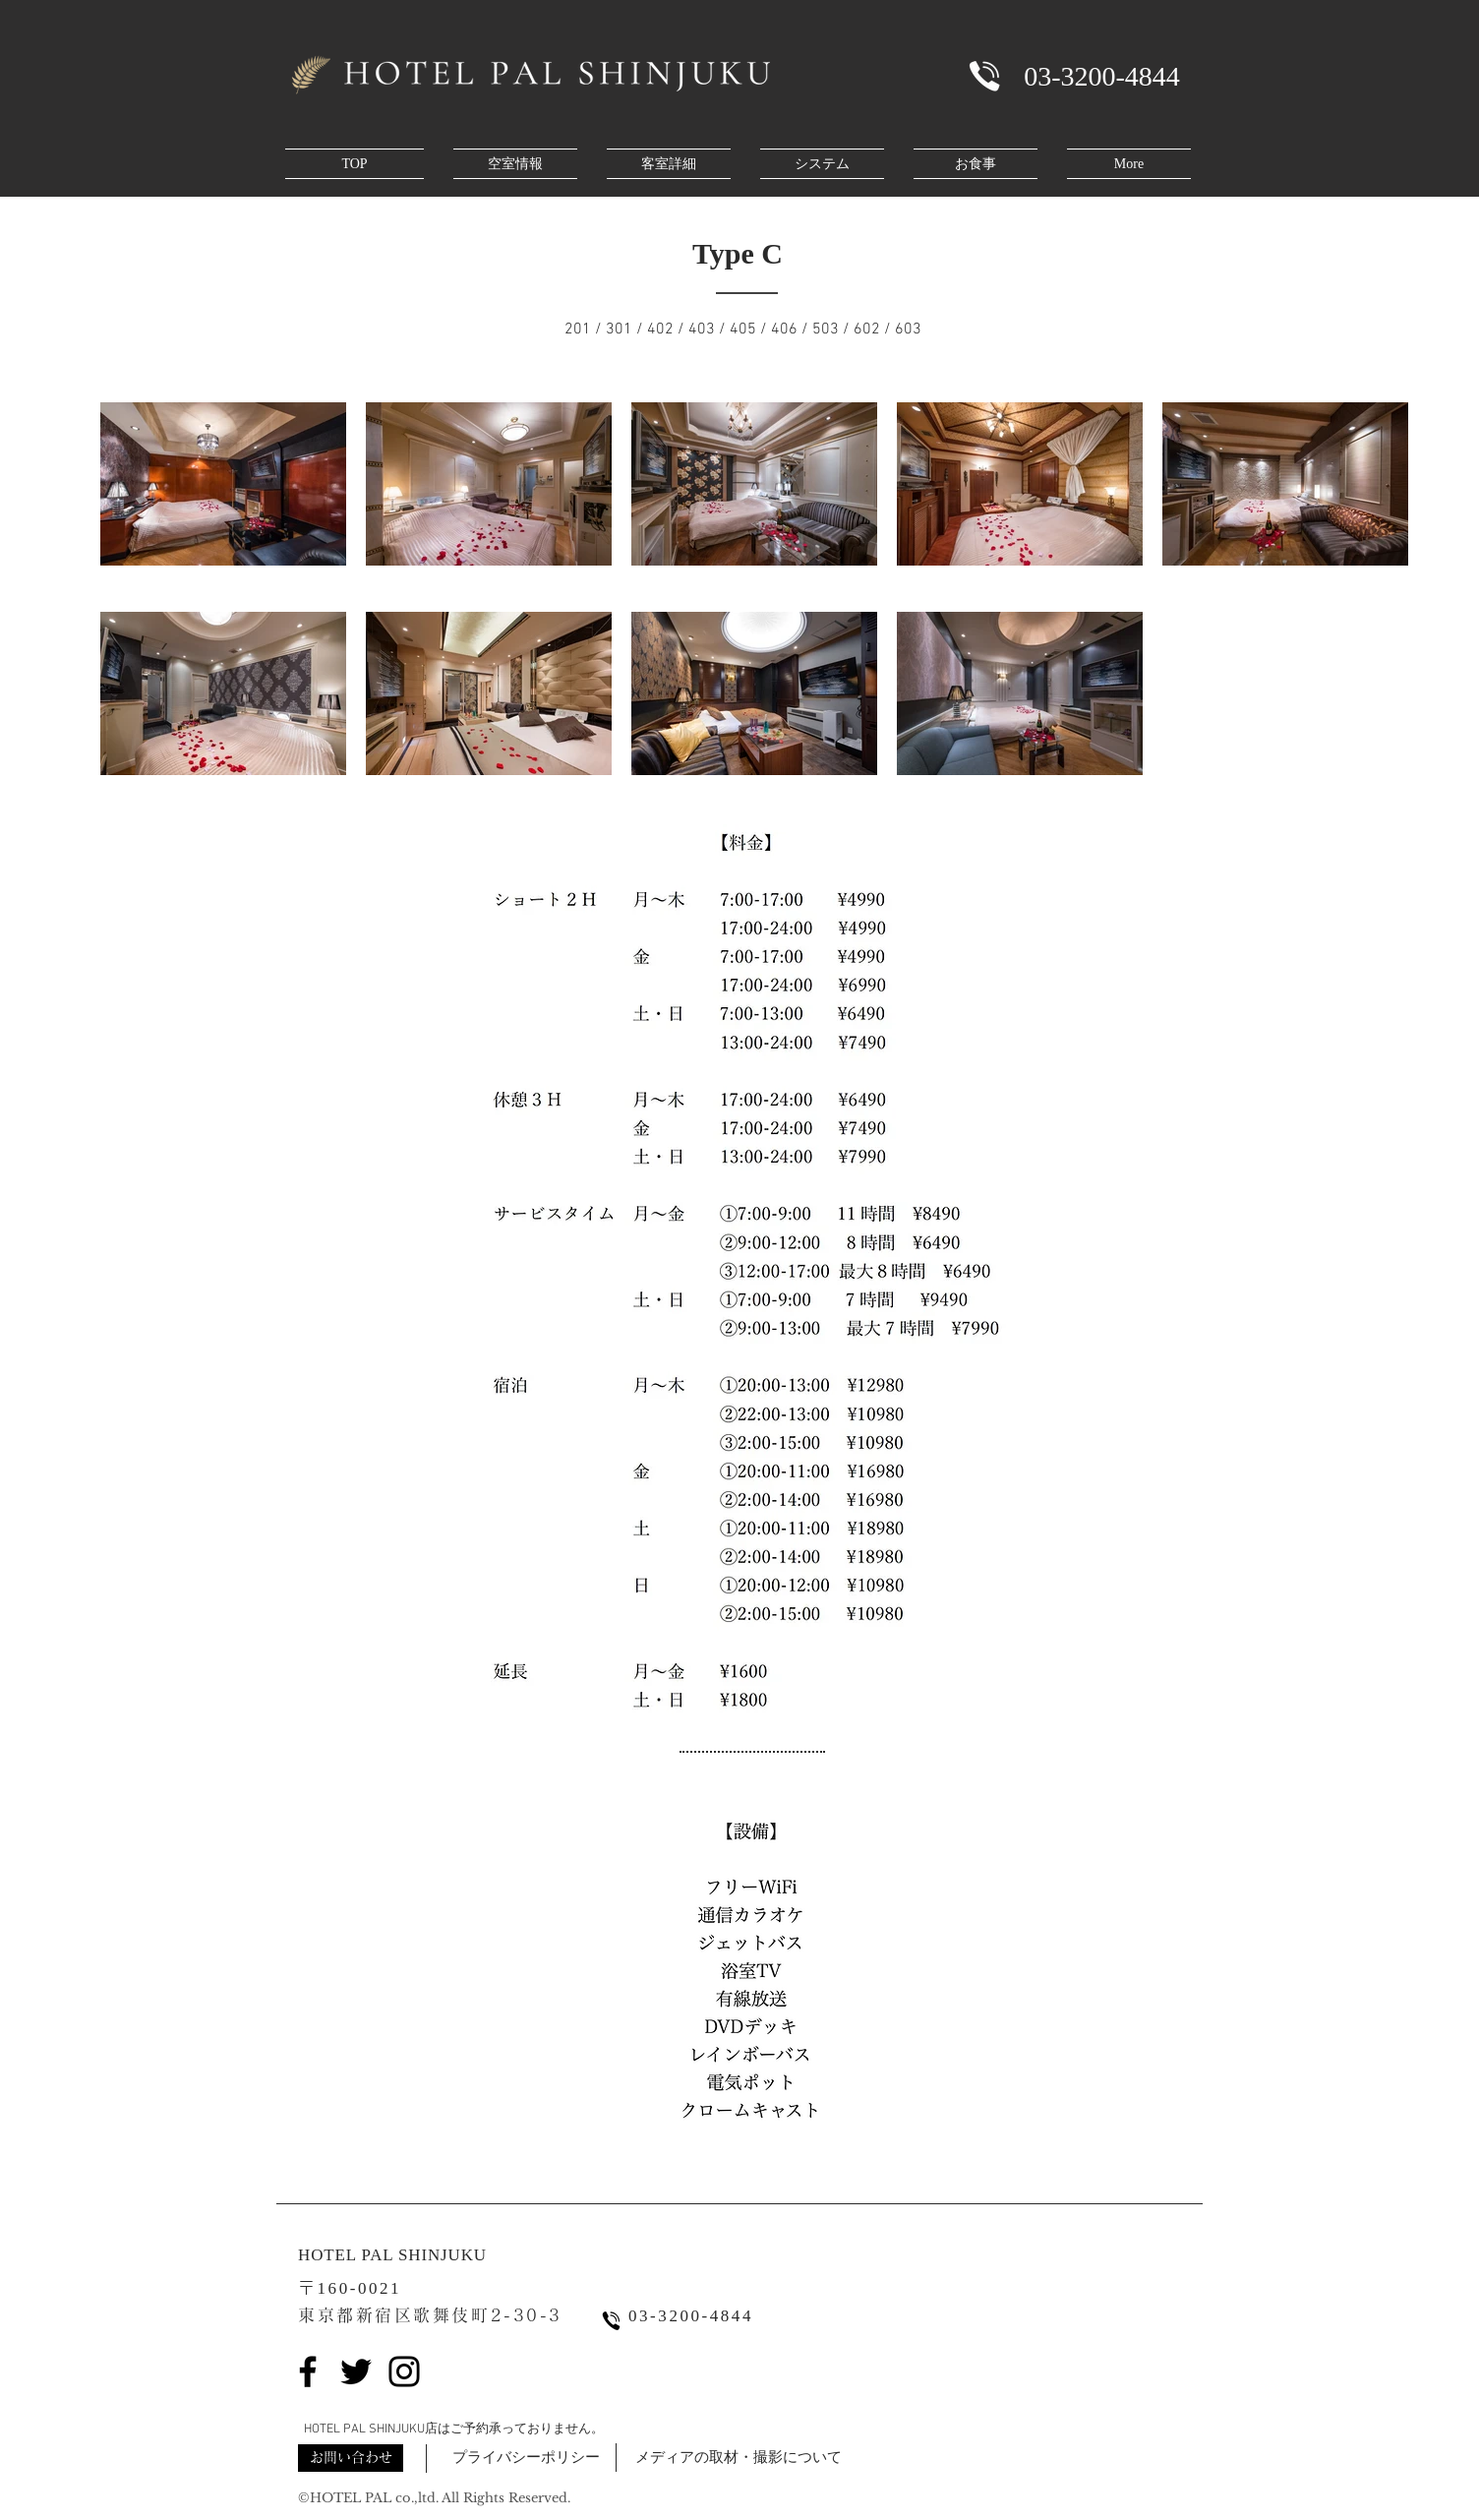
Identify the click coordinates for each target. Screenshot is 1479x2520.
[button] (350, 2458)
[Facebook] (307, 2371)
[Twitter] (356, 2371)
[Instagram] (404, 2371)
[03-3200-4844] (1102, 76)
